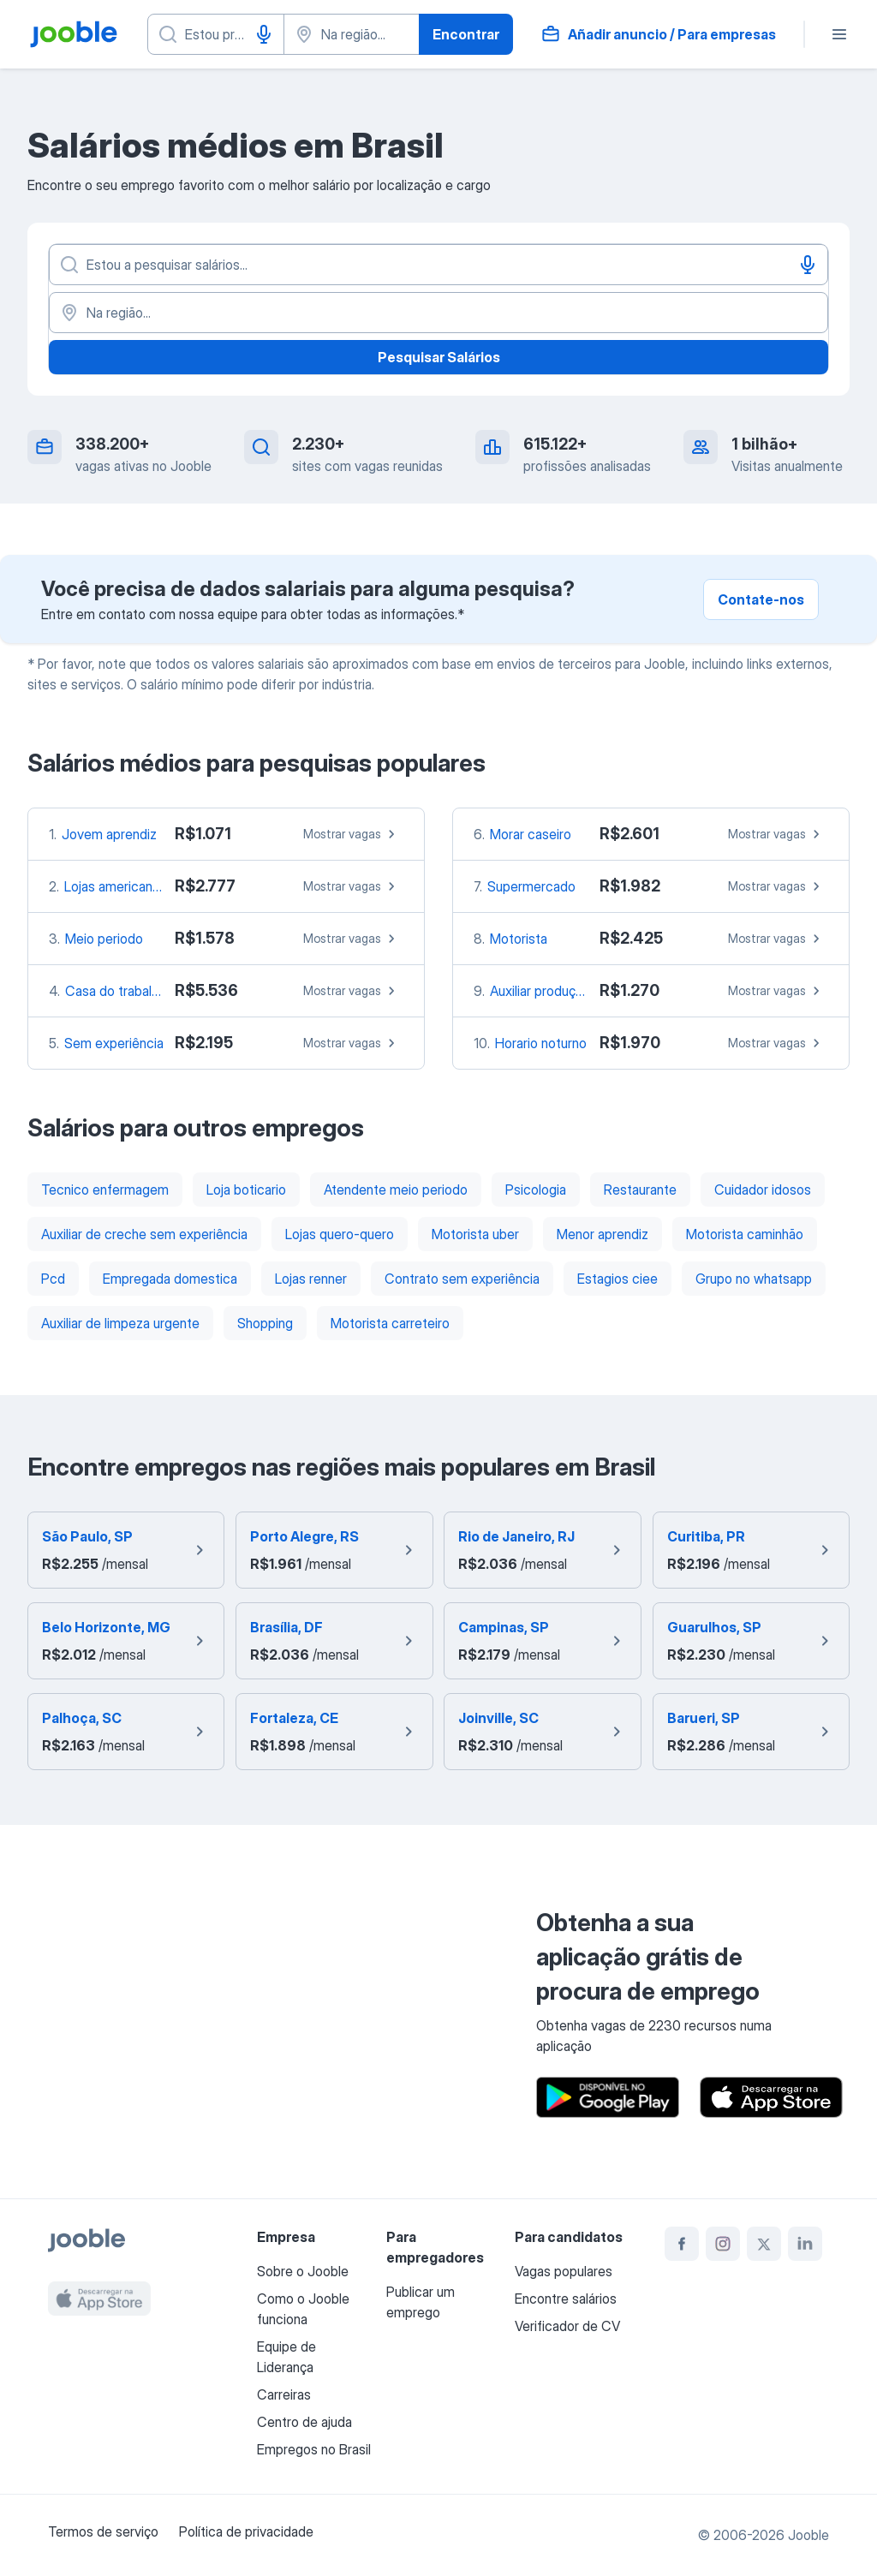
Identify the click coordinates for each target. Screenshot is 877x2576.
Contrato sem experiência (462, 1278)
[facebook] (682, 2244)
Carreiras (284, 2394)
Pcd (53, 1278)
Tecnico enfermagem (105, 1189)
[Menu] (839, 34)
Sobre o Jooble (303, 2271)
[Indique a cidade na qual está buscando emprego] (352, 34)
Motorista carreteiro (390, 1323)
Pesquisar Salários (439, 357)
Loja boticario (246, 1189)
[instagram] (723, 2244)
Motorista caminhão (744, 1234)
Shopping (265, 1323)
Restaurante (640, 1189)
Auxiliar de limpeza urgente (120, 1323)
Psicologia (535, 1189)
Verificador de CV (567, 2325)
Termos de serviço (103, 2531)
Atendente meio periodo (396, 1189)
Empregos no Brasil (314, 2449)
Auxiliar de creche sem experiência (144, 1234)
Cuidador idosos (762, 1189)
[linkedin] (805, 2244)
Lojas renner (311, 1278)
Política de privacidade (246, 2531)
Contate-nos (761, 599)
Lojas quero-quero (339, 1234)
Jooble (808, 2534)
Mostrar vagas (351, 834)
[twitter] (764, 2244)
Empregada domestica (170, 1278)
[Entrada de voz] (264, 34)
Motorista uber (475, 1234)
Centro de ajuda (304, 2421)
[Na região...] (438, 312)
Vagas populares (563, 2271)
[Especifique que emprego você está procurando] (215, 34)
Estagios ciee (617, 1278)
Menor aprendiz (602, 1234)
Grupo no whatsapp (753, 1278)
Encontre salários (566, 2298)
